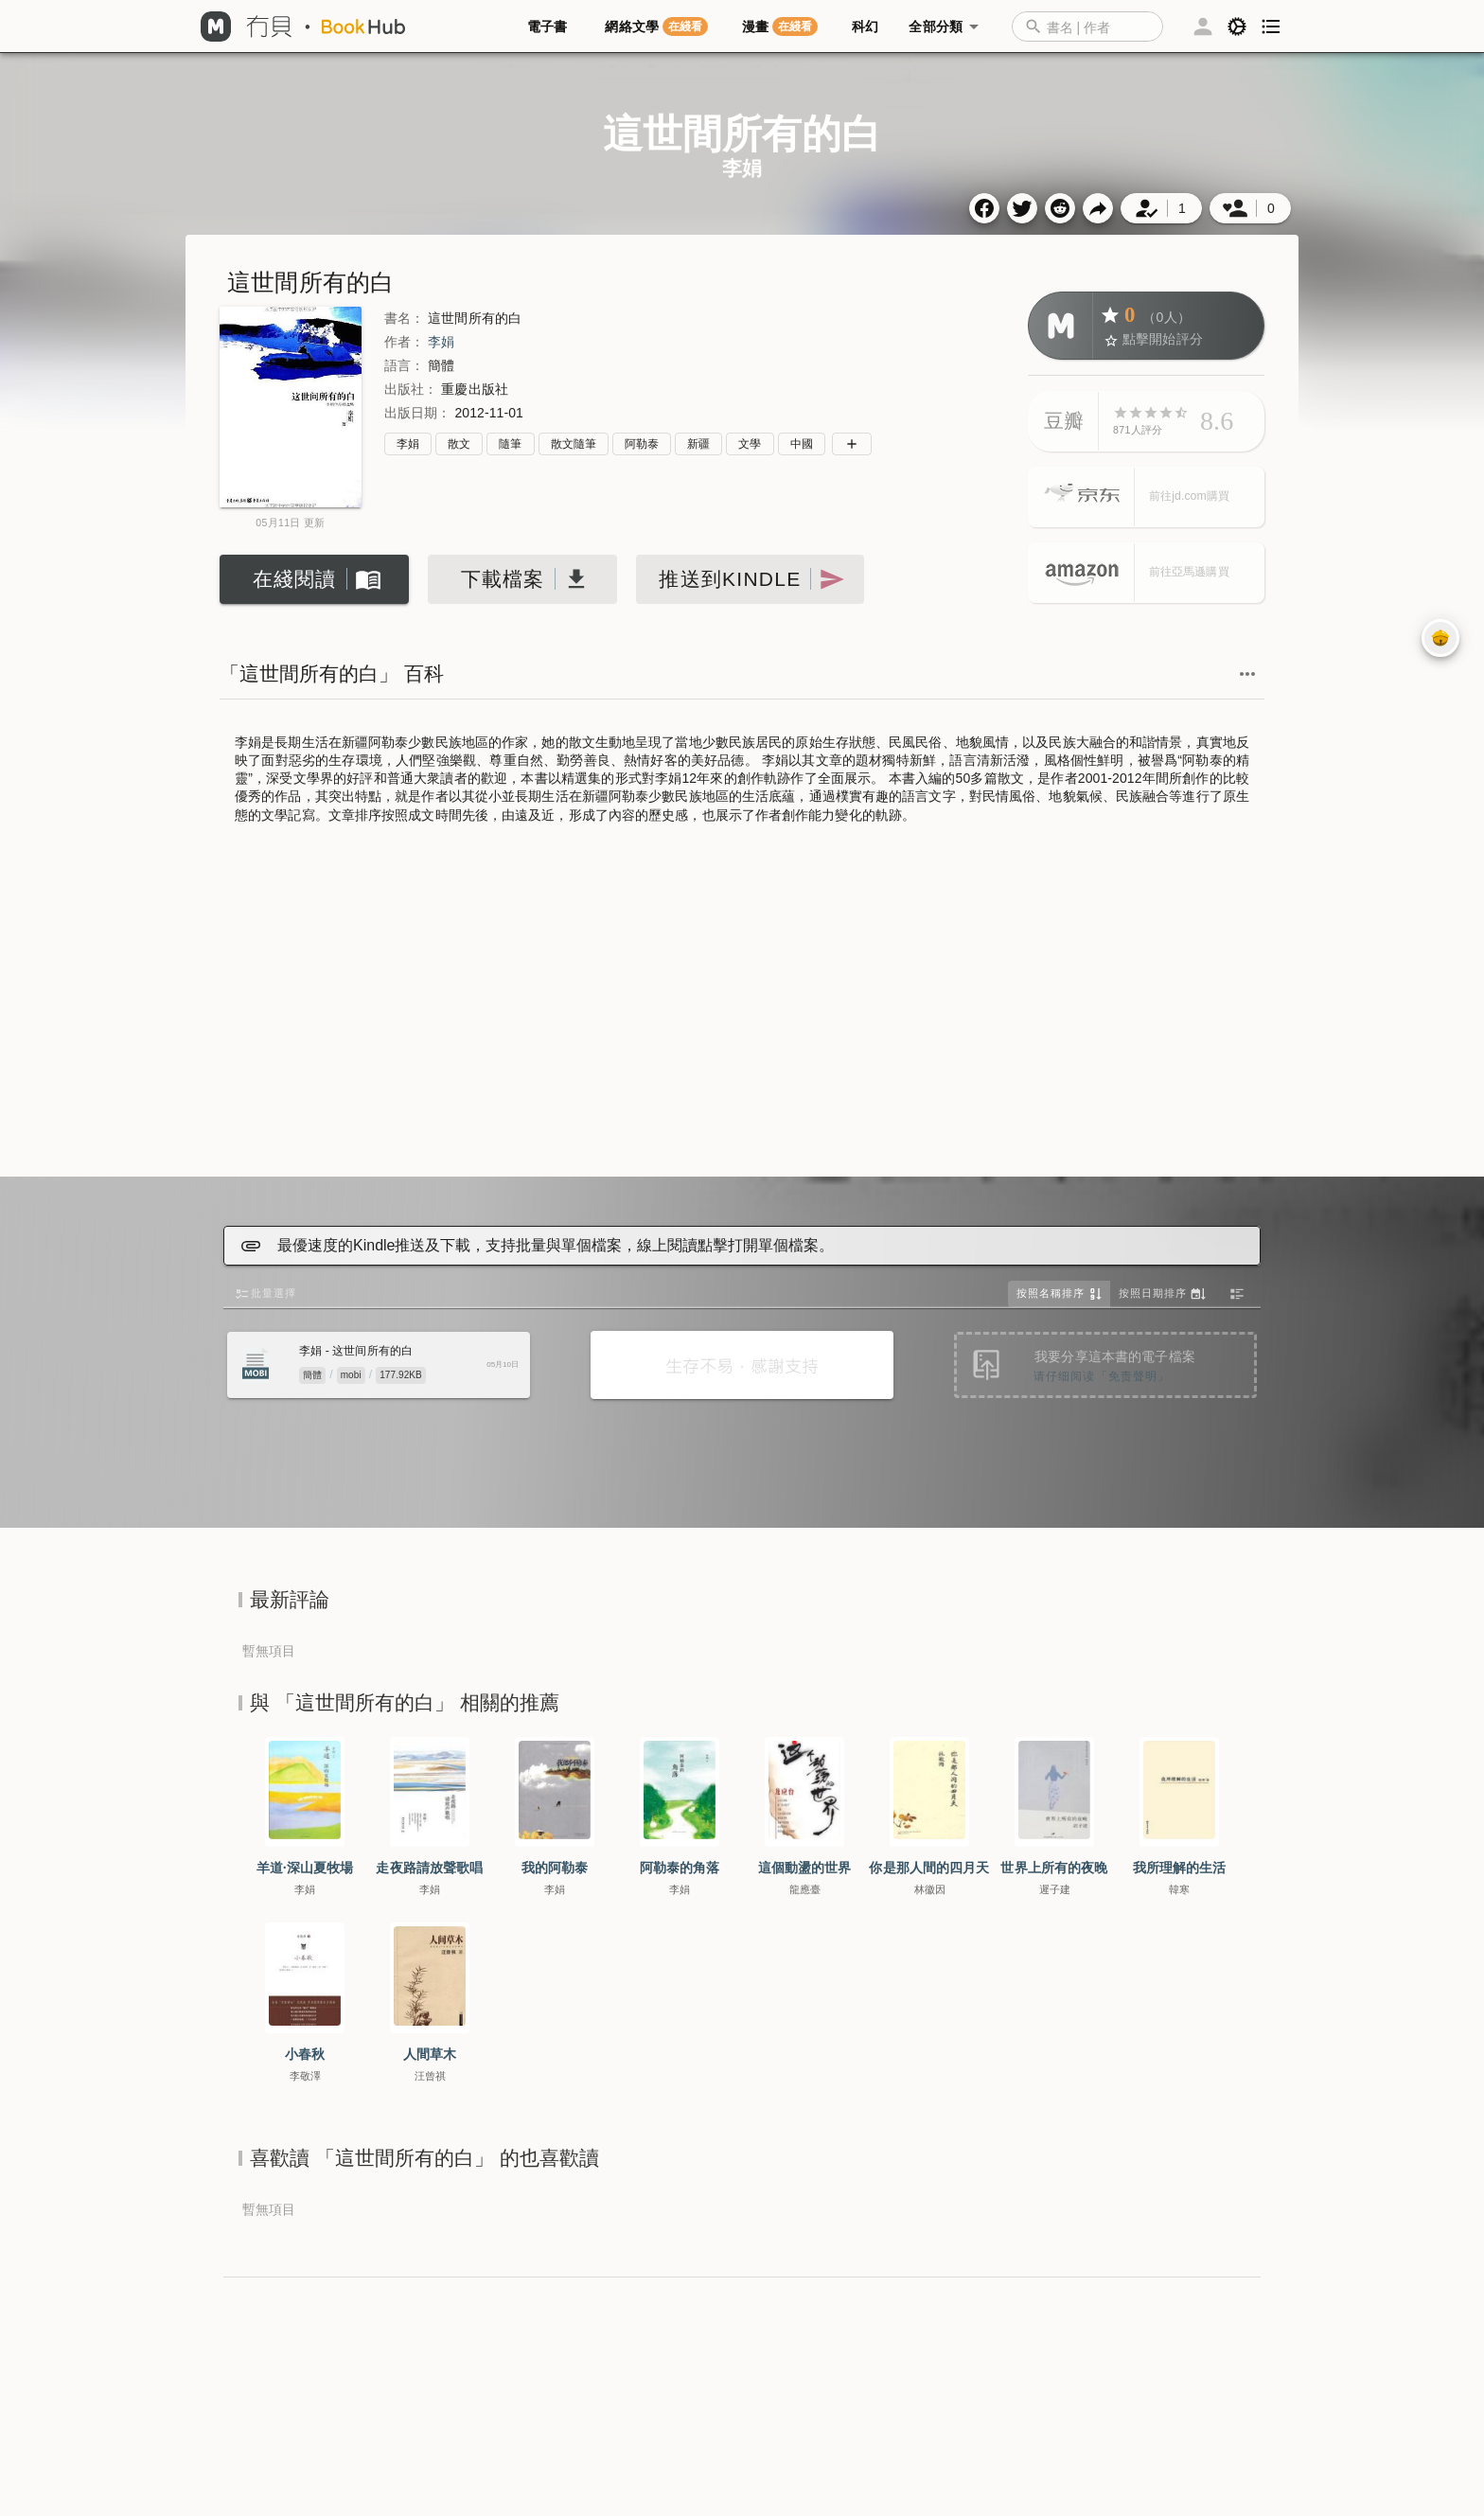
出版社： (410, 389)
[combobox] (1087, 26)
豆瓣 (1064, 421)
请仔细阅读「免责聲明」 (1102, 1376)
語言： (404, 365)
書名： (404, 318)
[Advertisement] (742, 1002)
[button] (1097, 26)
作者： (404, 341)
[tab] (551, 26)
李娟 (441, 341)
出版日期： (417, 412)
